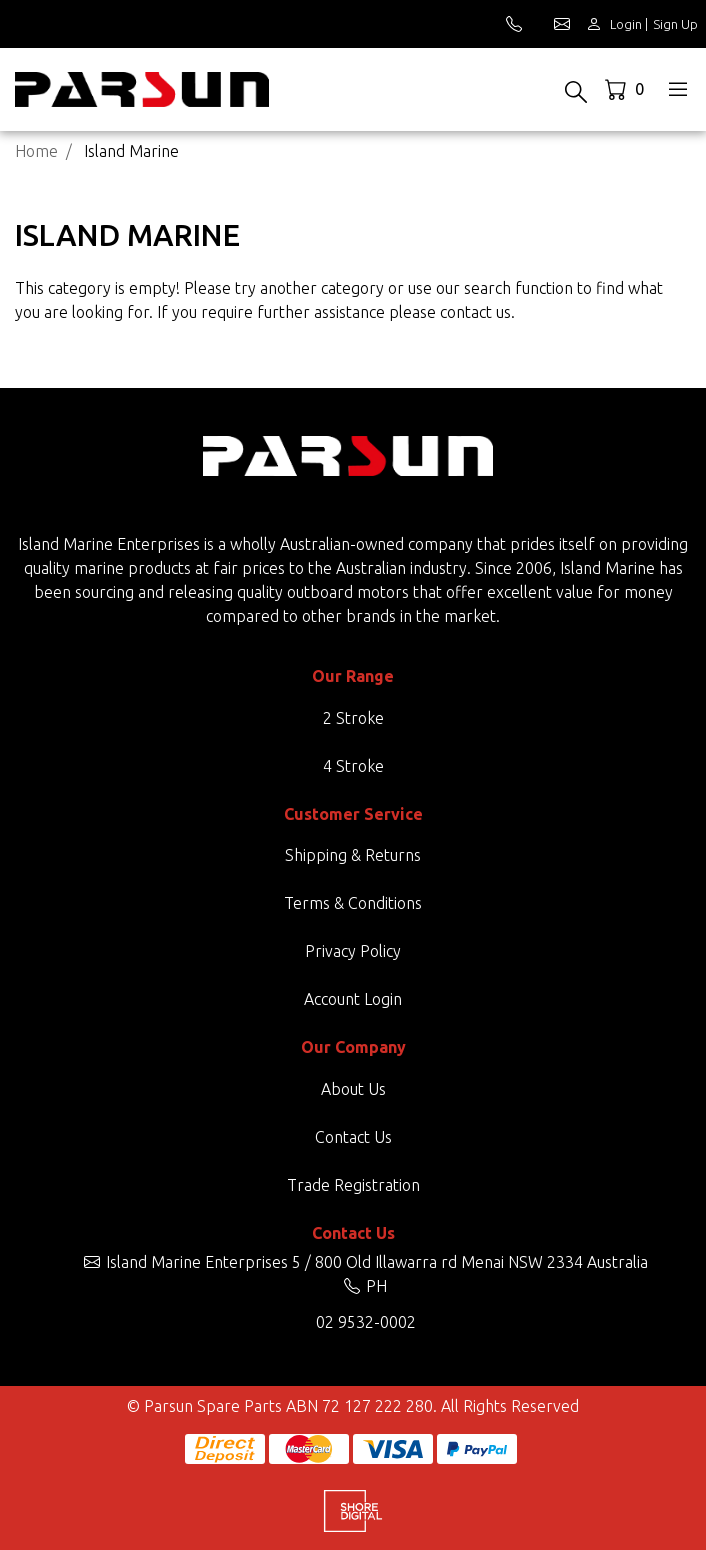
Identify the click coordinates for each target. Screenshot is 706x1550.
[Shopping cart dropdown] (626, 89)
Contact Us (353, 1137)
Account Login (353, 999)
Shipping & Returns (353, 855)
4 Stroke (353, 766)
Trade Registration (353, 1185)
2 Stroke (353, 718)
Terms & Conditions (353, 903)
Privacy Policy (353, 951)
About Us (353, 1089)
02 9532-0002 (366, 1322)
